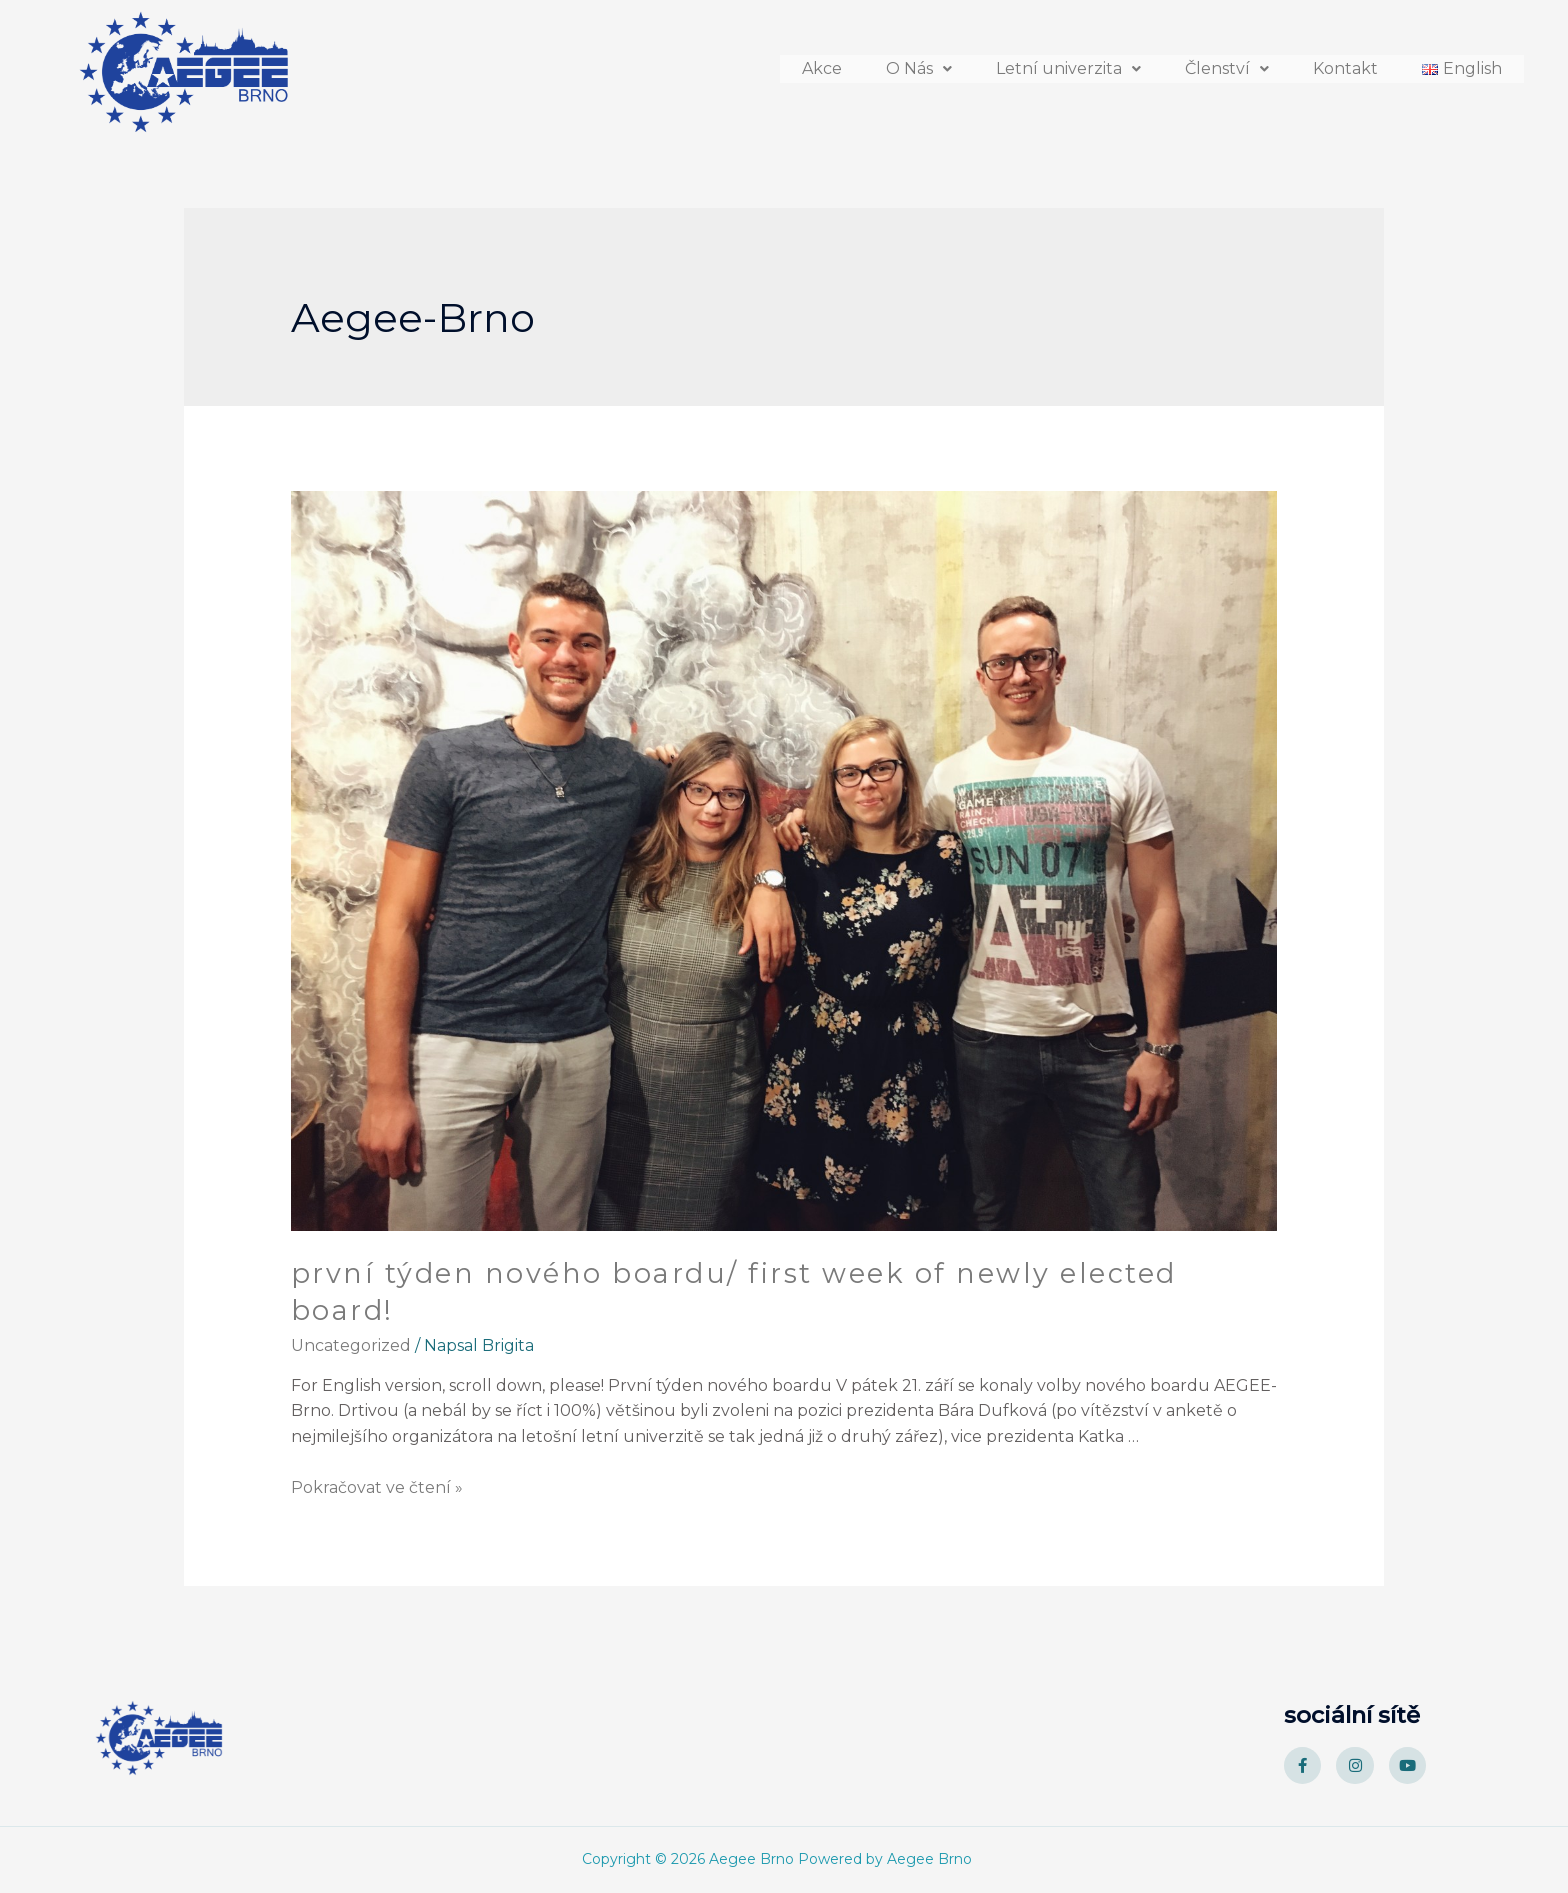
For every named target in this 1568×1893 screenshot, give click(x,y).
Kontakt (1345, 63)
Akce (822, 63)
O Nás (919, 63)
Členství (1227, 63)
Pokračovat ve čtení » (377, 1487)
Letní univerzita (1068, 63)
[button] (919, 63)
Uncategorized (351, 1345)
